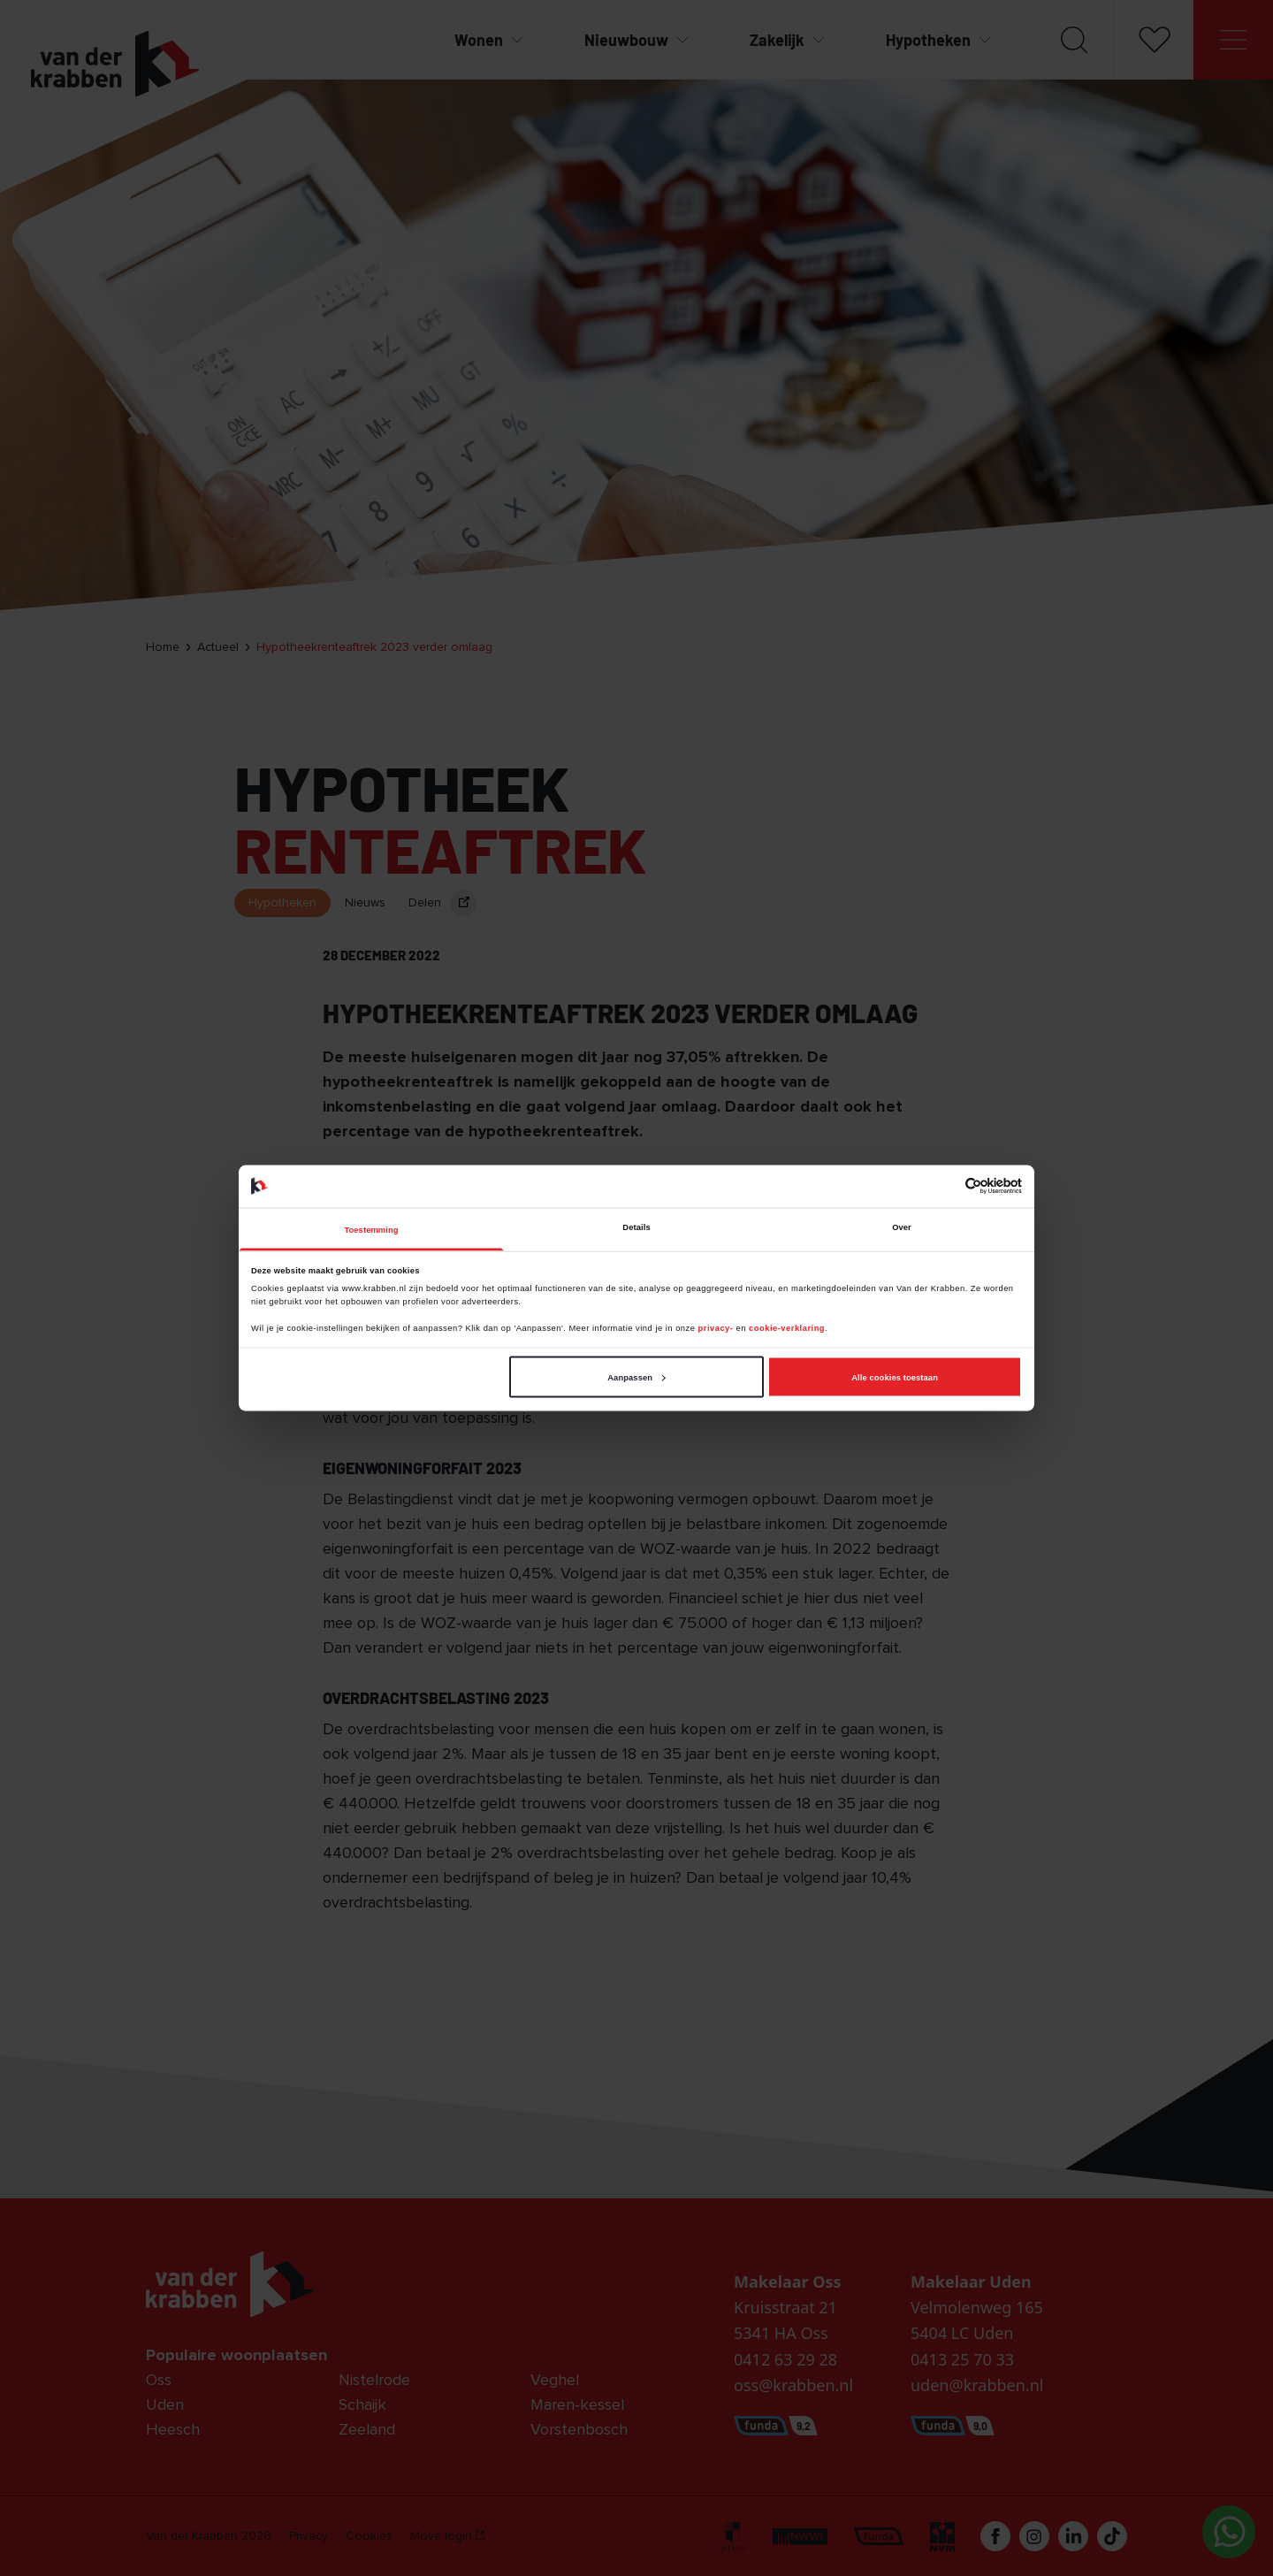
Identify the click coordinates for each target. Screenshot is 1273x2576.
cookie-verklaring (787, 1328)
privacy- (717, 1328)
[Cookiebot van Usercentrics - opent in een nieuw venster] (944, 1186)
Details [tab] (636, 1227)
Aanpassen (636, 1376)
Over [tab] (901, 1227)
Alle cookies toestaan (894, 1376)
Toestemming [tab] (371, 1230)
